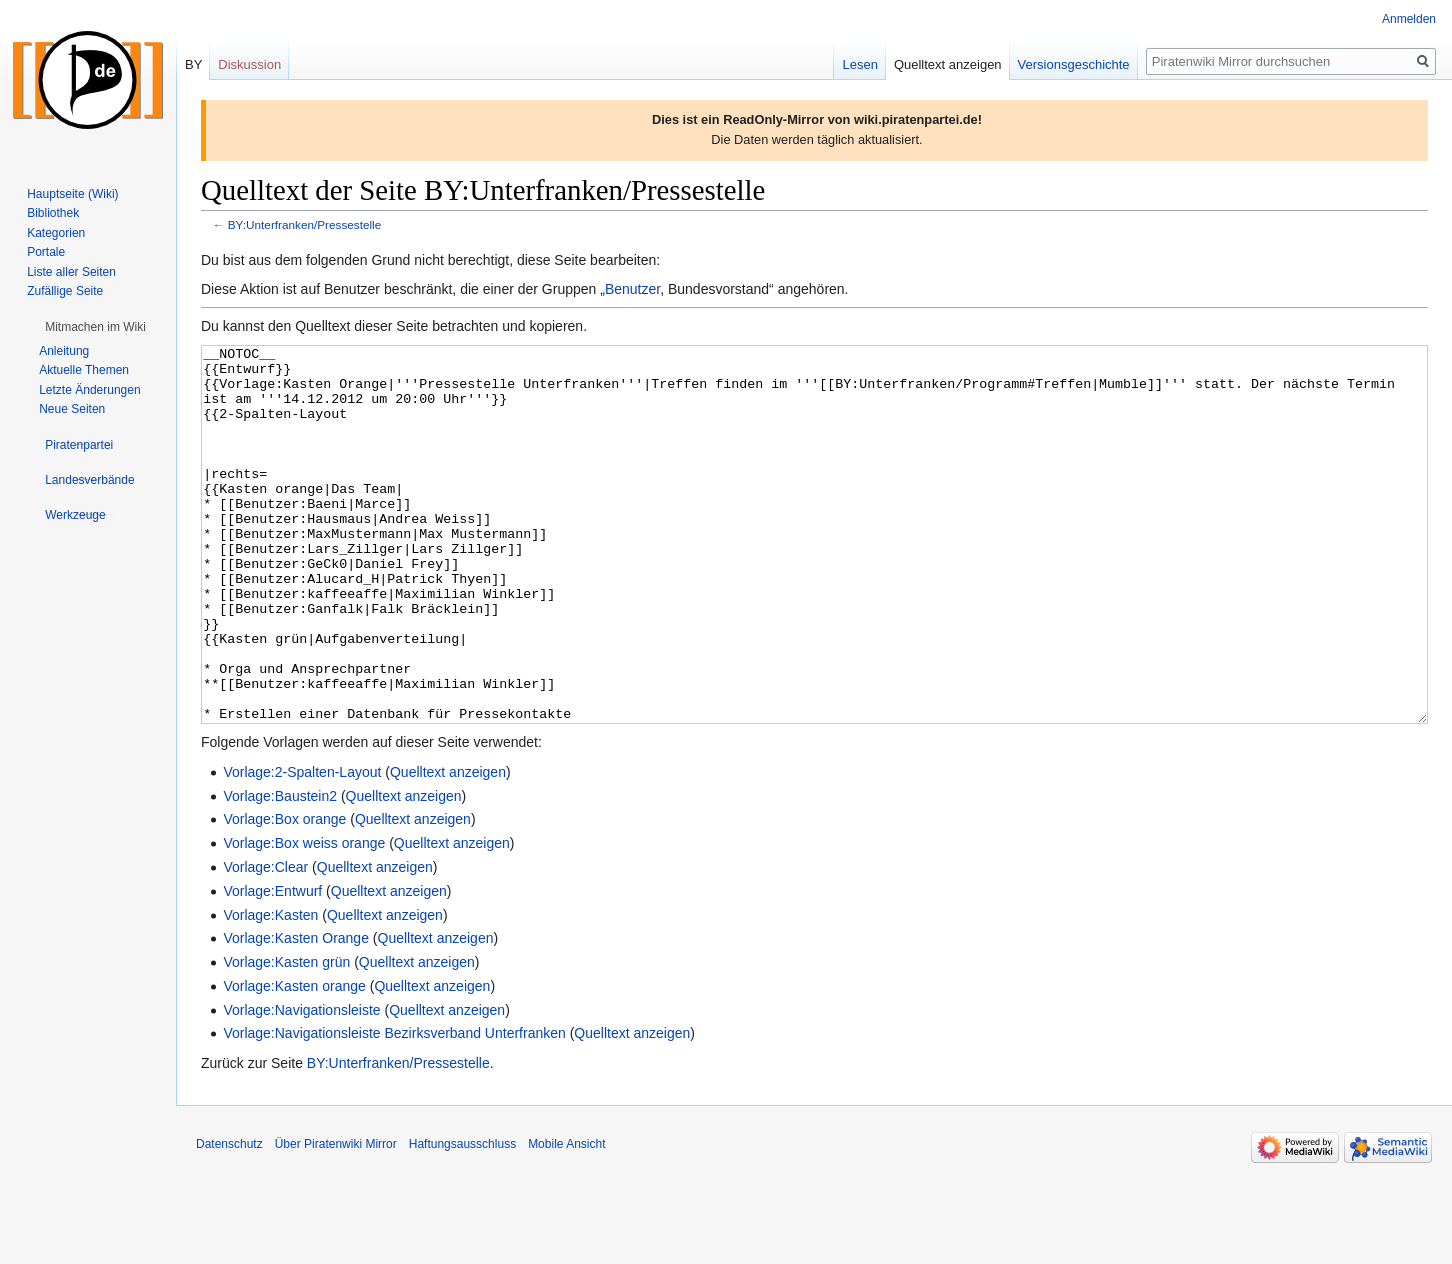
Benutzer (632, 289)
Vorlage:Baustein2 (280, 871)
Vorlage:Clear (265, 942)
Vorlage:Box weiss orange (304, 918)
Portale (46, 252)
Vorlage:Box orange (284, 894)
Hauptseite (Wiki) (72, 194)
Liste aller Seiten (71, 272)
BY (193, 64)
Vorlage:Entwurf (272, 966)
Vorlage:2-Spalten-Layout (302, 847)
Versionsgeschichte (1074, 64)
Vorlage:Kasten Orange (296, 1013)
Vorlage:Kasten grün (286, 1037)
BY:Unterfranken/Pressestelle (304, 224)
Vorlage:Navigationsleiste (301, 1085)
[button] (95, 327)
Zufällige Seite (65, 291)
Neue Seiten (72, 409)
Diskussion (249, 64)
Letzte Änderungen (89, 390)
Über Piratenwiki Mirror (336, 1219)
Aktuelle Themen (84, 370)
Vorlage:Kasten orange (294, 1061)
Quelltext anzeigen (448, 847)
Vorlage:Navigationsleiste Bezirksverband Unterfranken (394, 1108)
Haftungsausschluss (462, 1219)
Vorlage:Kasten (270, 990)
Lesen (859, 64)
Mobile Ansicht (566, 1219)
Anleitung (64, 351)
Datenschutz (229, 1219)
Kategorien (56, 233)
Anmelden (1409, 19)
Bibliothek (53, 213)
